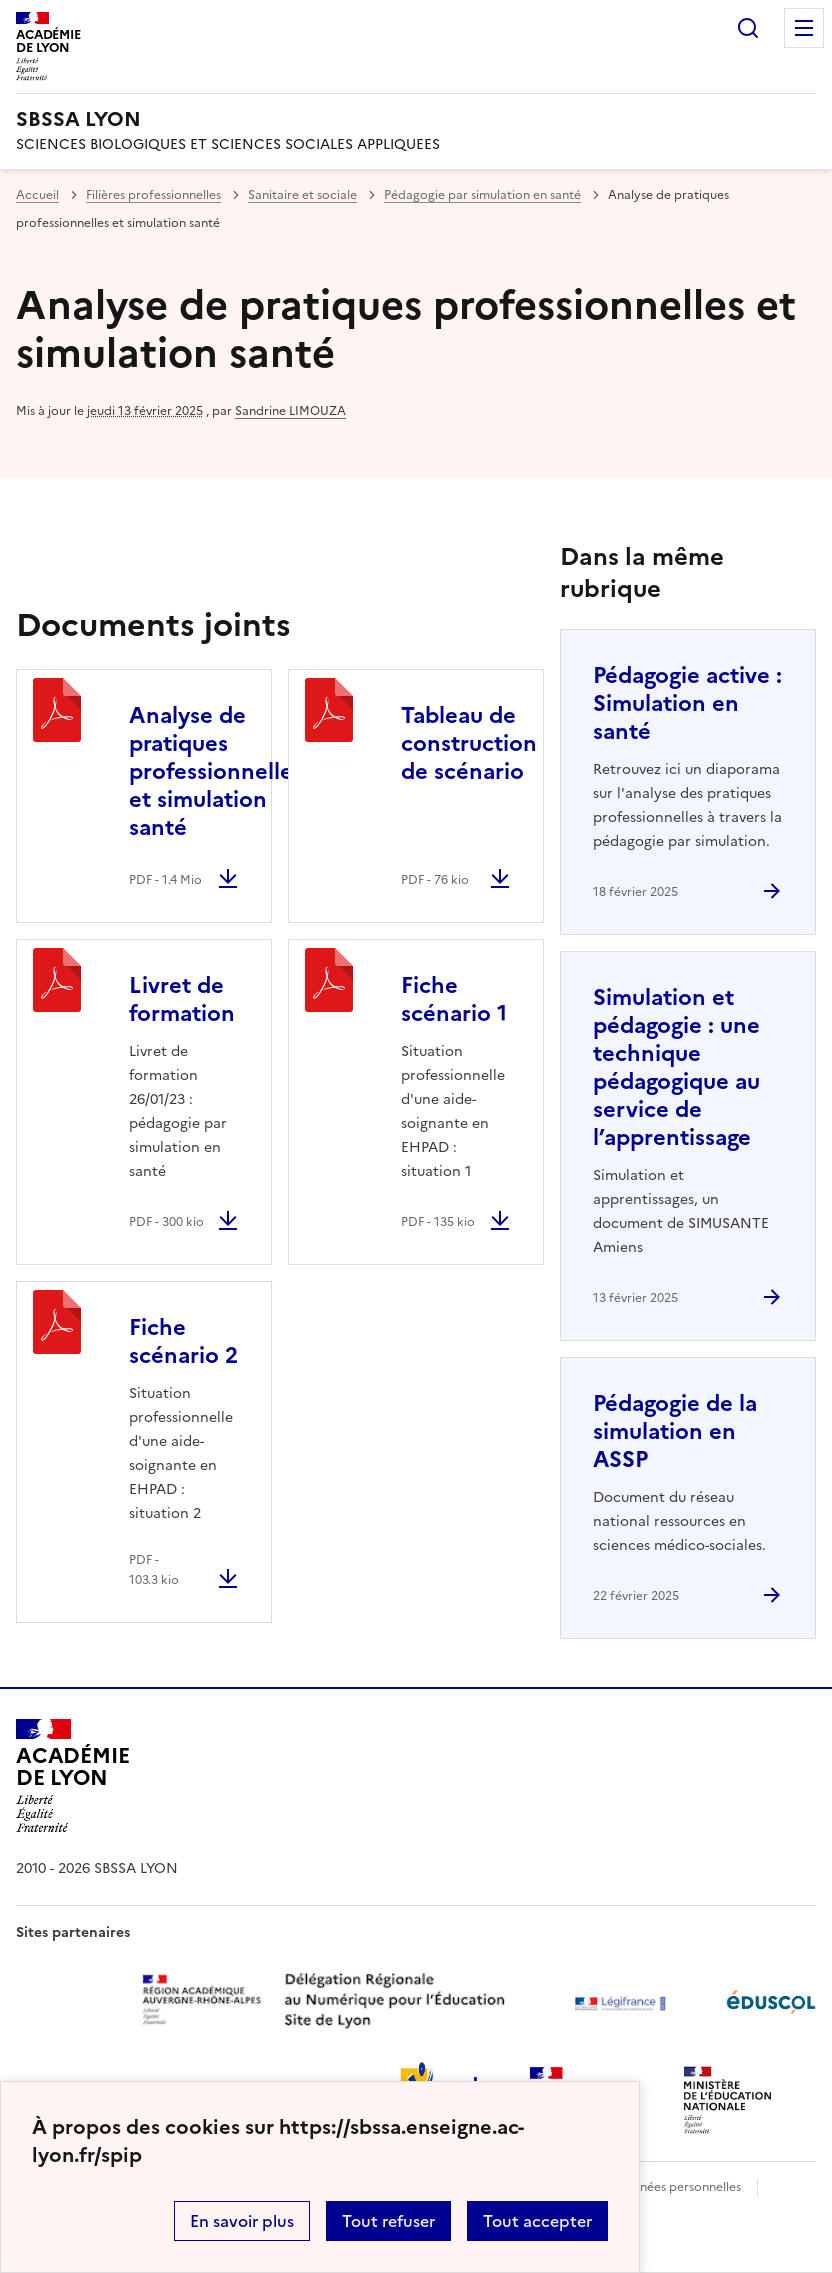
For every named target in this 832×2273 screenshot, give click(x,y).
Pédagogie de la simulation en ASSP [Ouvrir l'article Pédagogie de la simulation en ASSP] (675, 1431)
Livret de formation (182, 999)
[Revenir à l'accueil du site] (72, 1776)
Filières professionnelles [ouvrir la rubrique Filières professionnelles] (153, 195)
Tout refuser (388, 2221)
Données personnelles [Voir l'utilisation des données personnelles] (678, 2187)
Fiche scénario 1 (454, 999)
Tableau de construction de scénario (469, 743)
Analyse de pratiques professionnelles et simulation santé (216, 771)
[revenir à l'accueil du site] (416, 119)
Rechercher (748, 28)
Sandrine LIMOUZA (290, 411)
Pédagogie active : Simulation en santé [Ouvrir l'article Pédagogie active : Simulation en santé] (687, 703)
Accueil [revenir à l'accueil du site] (37, 195)
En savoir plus (242, 2221)
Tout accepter (537, 2221)
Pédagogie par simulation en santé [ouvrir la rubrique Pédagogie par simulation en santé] (482, 195)
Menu (804, 28)
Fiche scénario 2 (183, 1341)
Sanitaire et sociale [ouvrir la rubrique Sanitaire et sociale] (302, 195)
